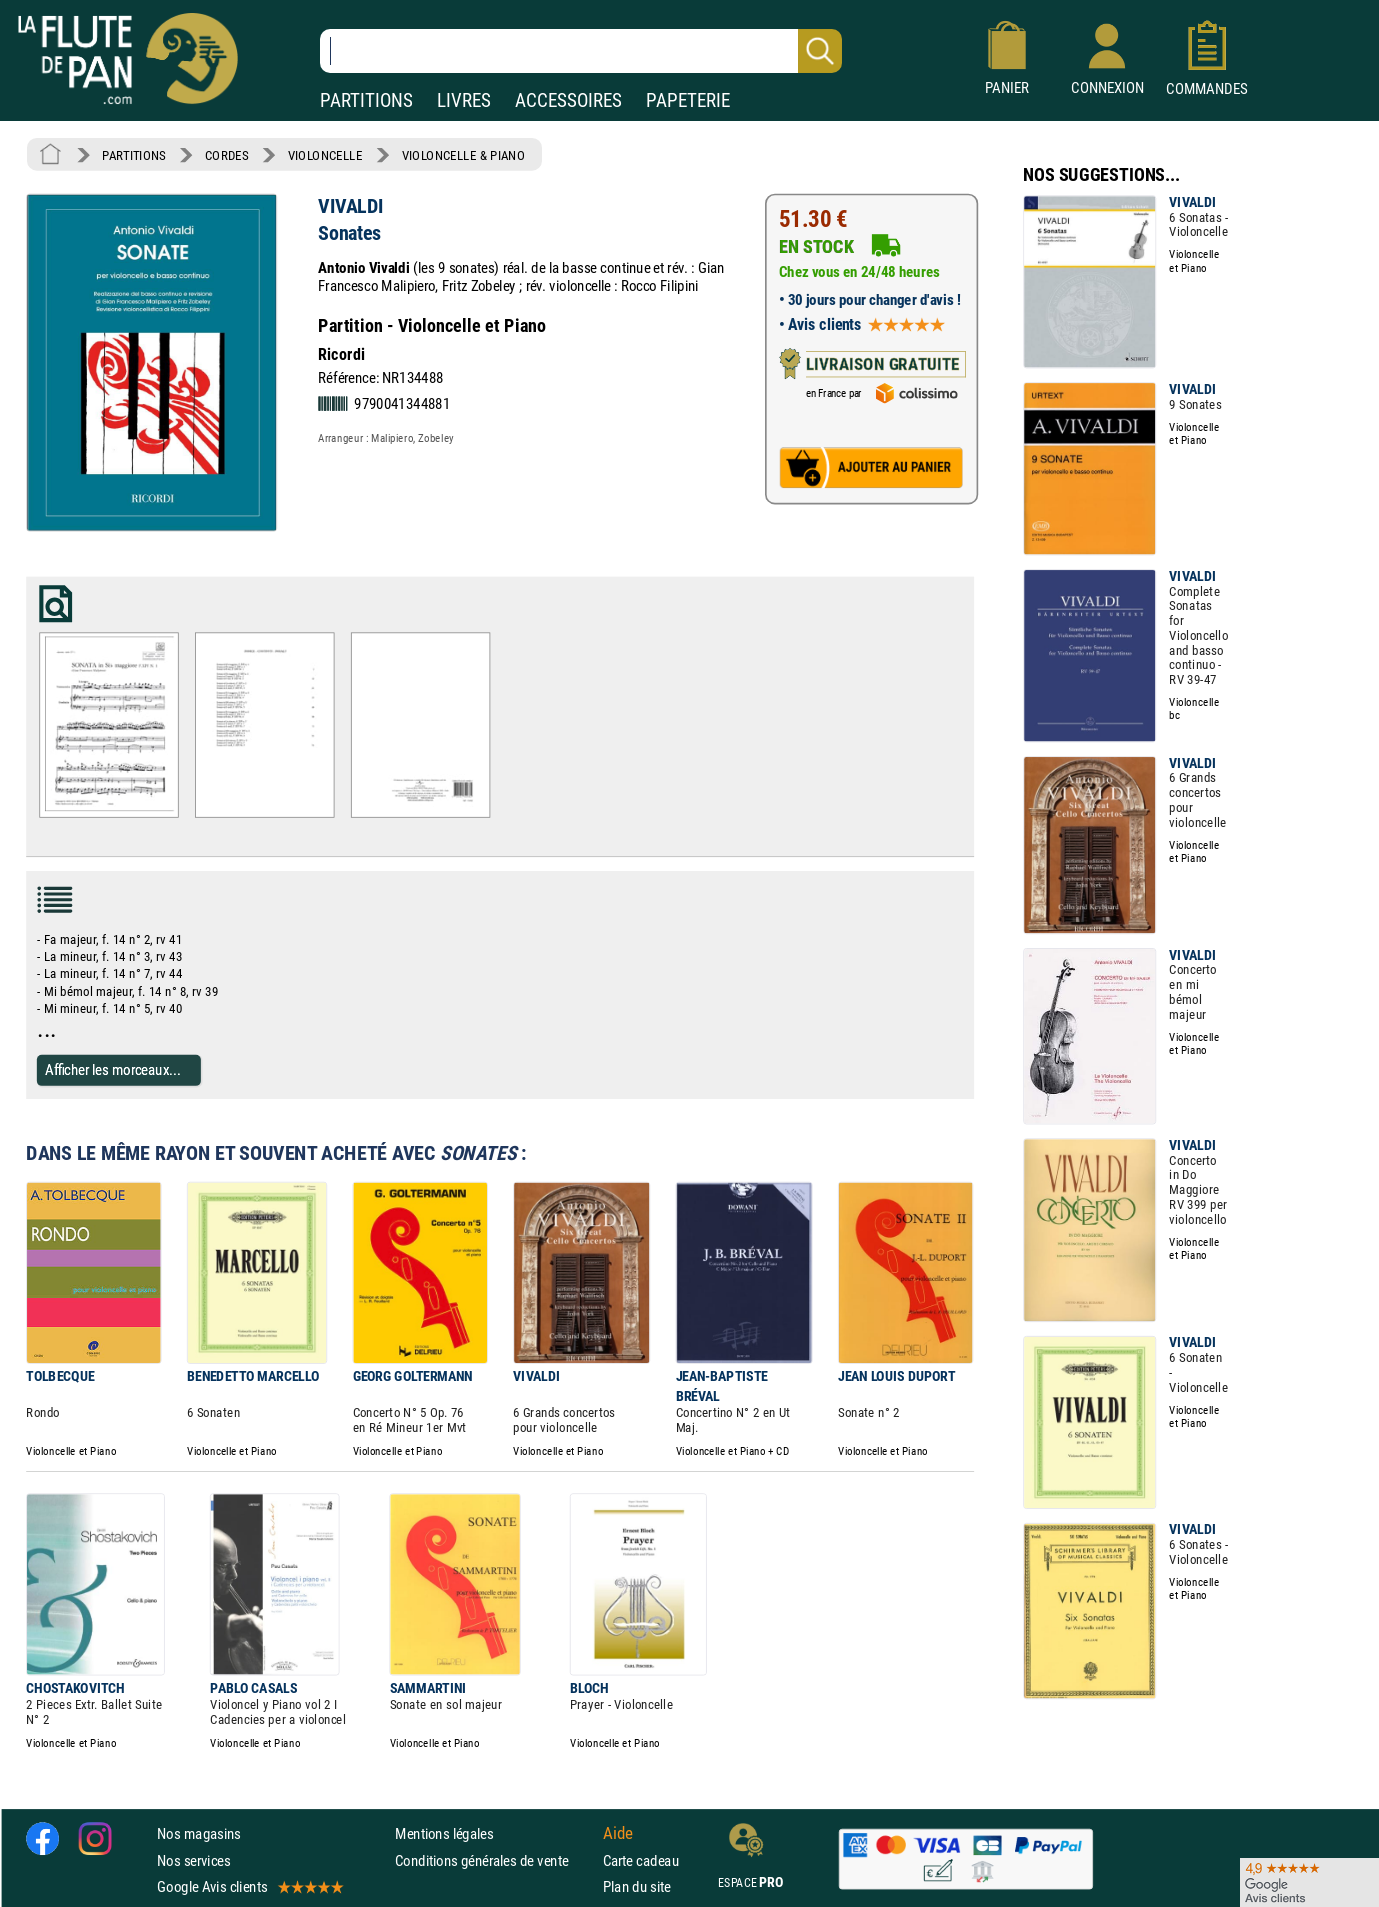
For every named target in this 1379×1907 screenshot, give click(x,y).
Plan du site (637, 1886)
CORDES (226, 155)
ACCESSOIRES (568, 100)
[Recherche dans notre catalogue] (581, 51)
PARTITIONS (366, 100)
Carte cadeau (641, 1859)
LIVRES (464, 100)
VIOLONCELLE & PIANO (463, 155)
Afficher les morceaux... (113, 1069)
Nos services (193, 1859)
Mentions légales (444, 1833)
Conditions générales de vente (494, 1859)
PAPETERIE (688, 100)
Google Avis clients (249, 1886)
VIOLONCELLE (325, 155)
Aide (618, 1833)
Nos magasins (199, 1833)
